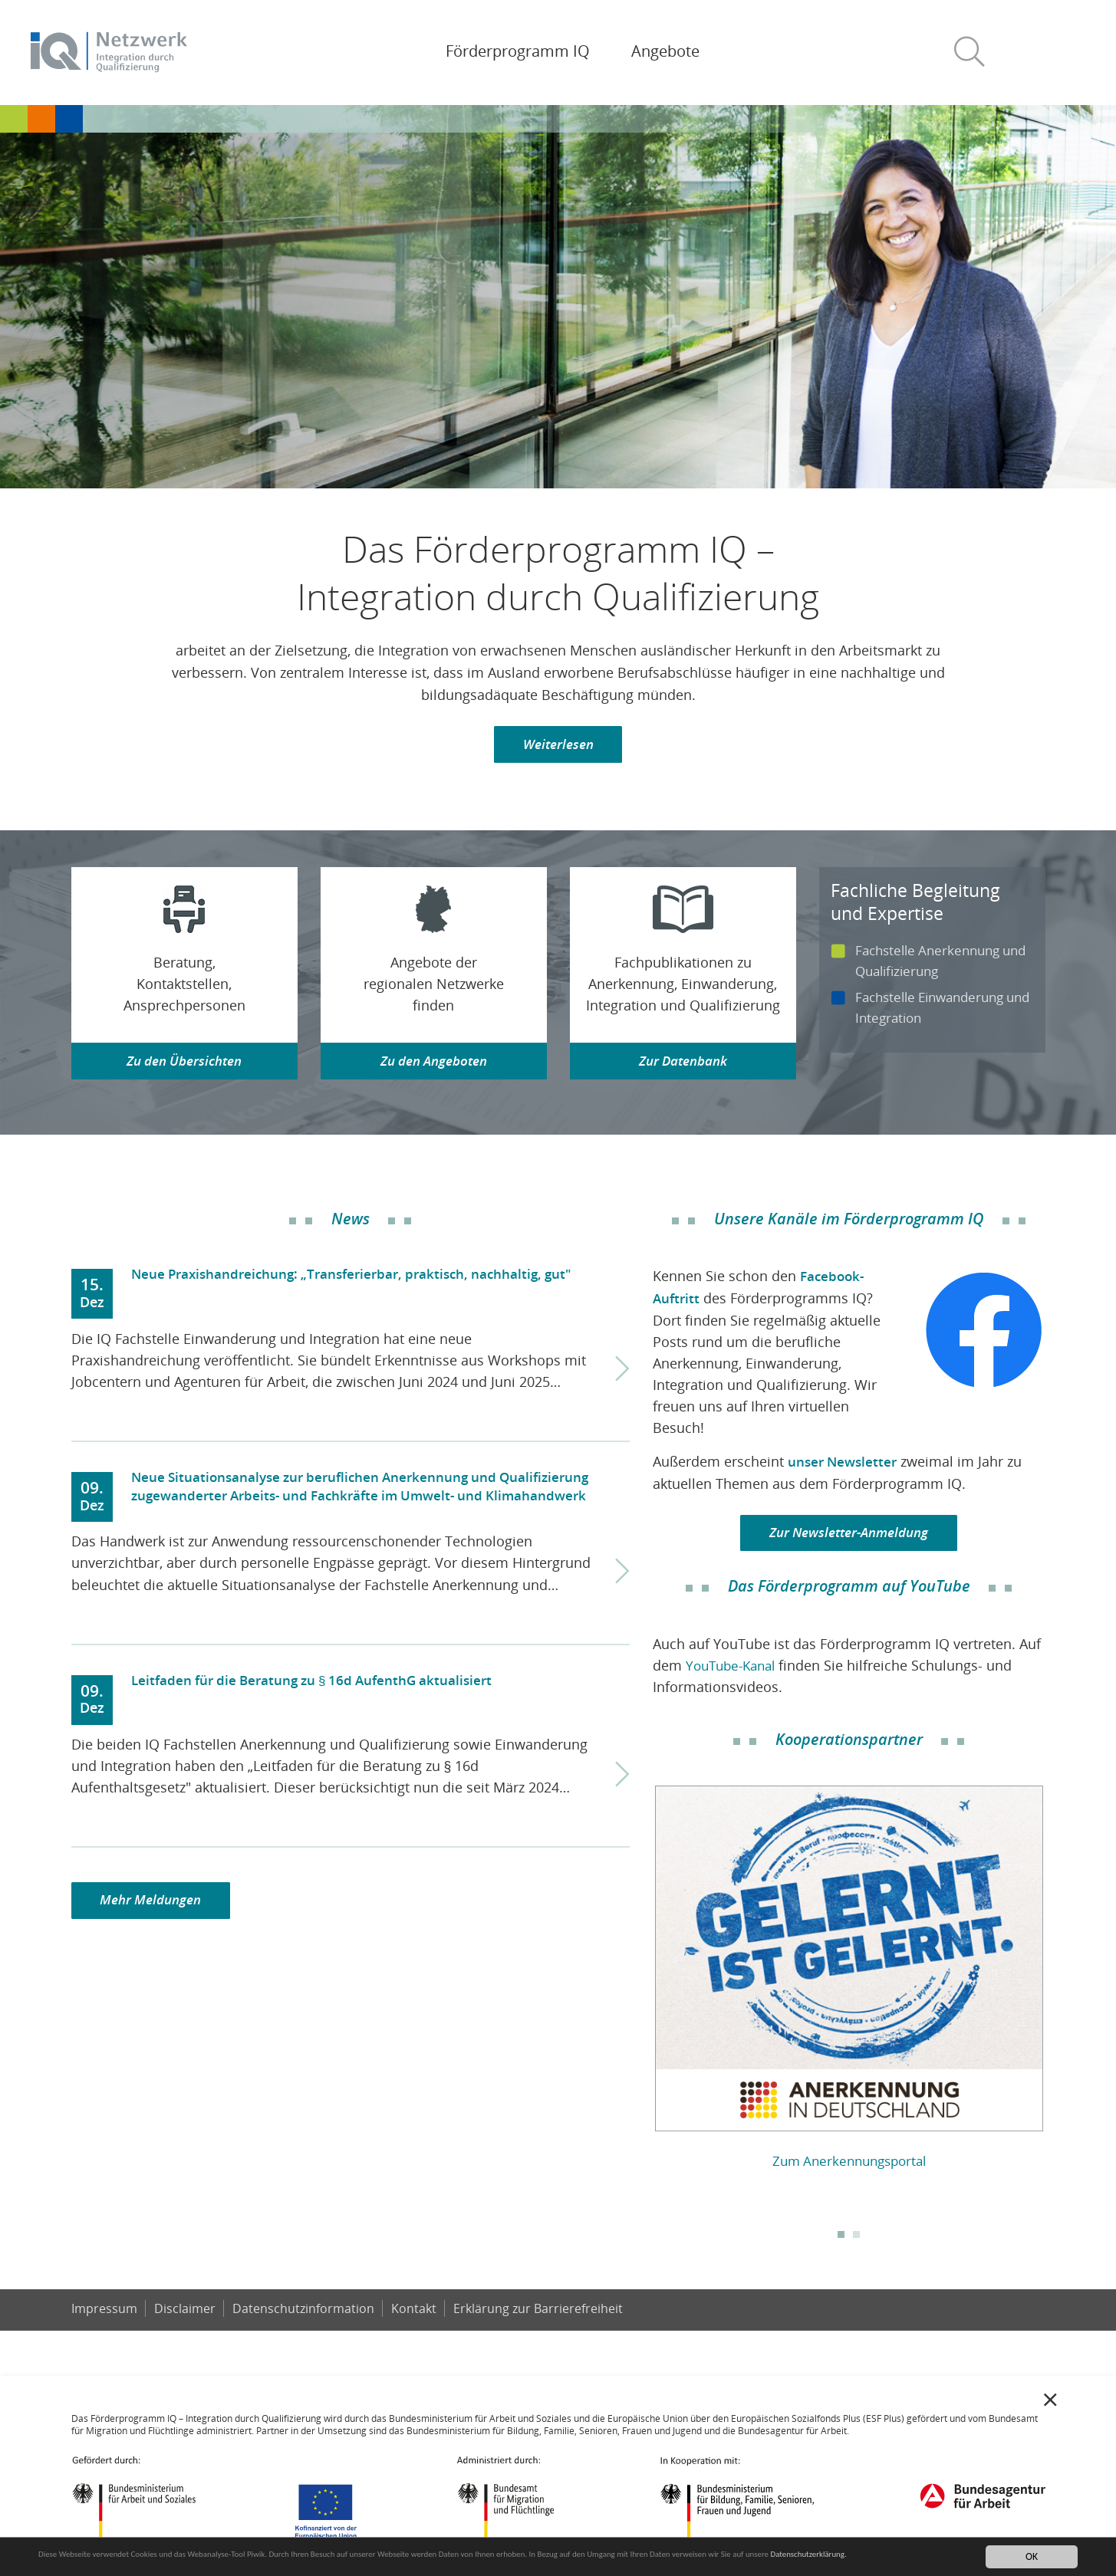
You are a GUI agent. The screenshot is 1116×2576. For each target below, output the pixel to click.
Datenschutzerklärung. (85, 2563)
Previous (641, 1975)
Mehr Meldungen (155, 1907)
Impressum (104, 2314)
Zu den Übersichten (184, 1065)
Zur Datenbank (682, 1065)
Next (1056, 1975)
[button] (975, 52)
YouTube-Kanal (734, 1672)
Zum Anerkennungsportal (849, 2167)
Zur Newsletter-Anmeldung (848, 1539)
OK (1031, 2555)
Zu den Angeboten (433, 1065)
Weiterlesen (558, 746)
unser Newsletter (845, 1466)
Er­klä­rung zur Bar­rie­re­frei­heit (542, 2314)
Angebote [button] (665, 51)
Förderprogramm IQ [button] (518, 51)
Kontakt (416, 2314)
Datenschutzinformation (305, 2314)
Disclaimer (185, 2314)
